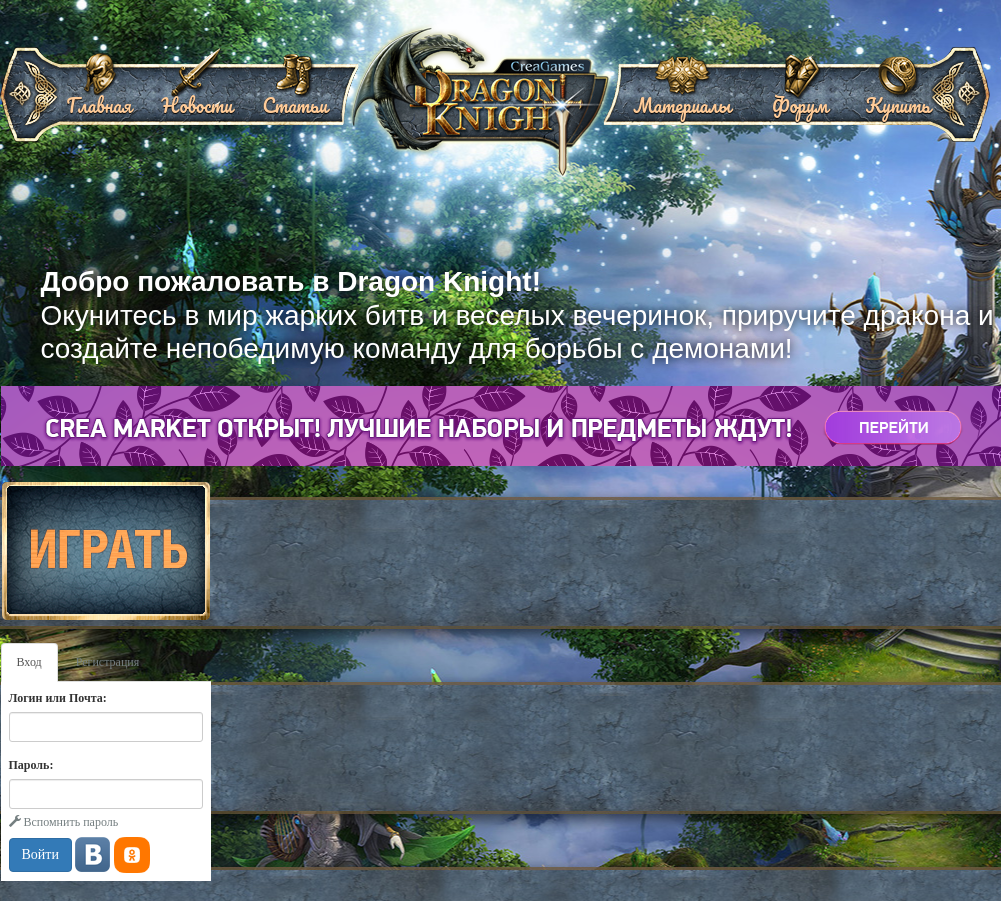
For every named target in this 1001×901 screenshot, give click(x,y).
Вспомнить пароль (64, 822)
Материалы (682, 98)
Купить (897, 98)
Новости (196, 98)
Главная (99, 98)
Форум (800, 98)
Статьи (294, 98)
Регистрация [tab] (108, 662)
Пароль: (31, 765)
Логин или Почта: (58, 698)
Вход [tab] (29, 662)
